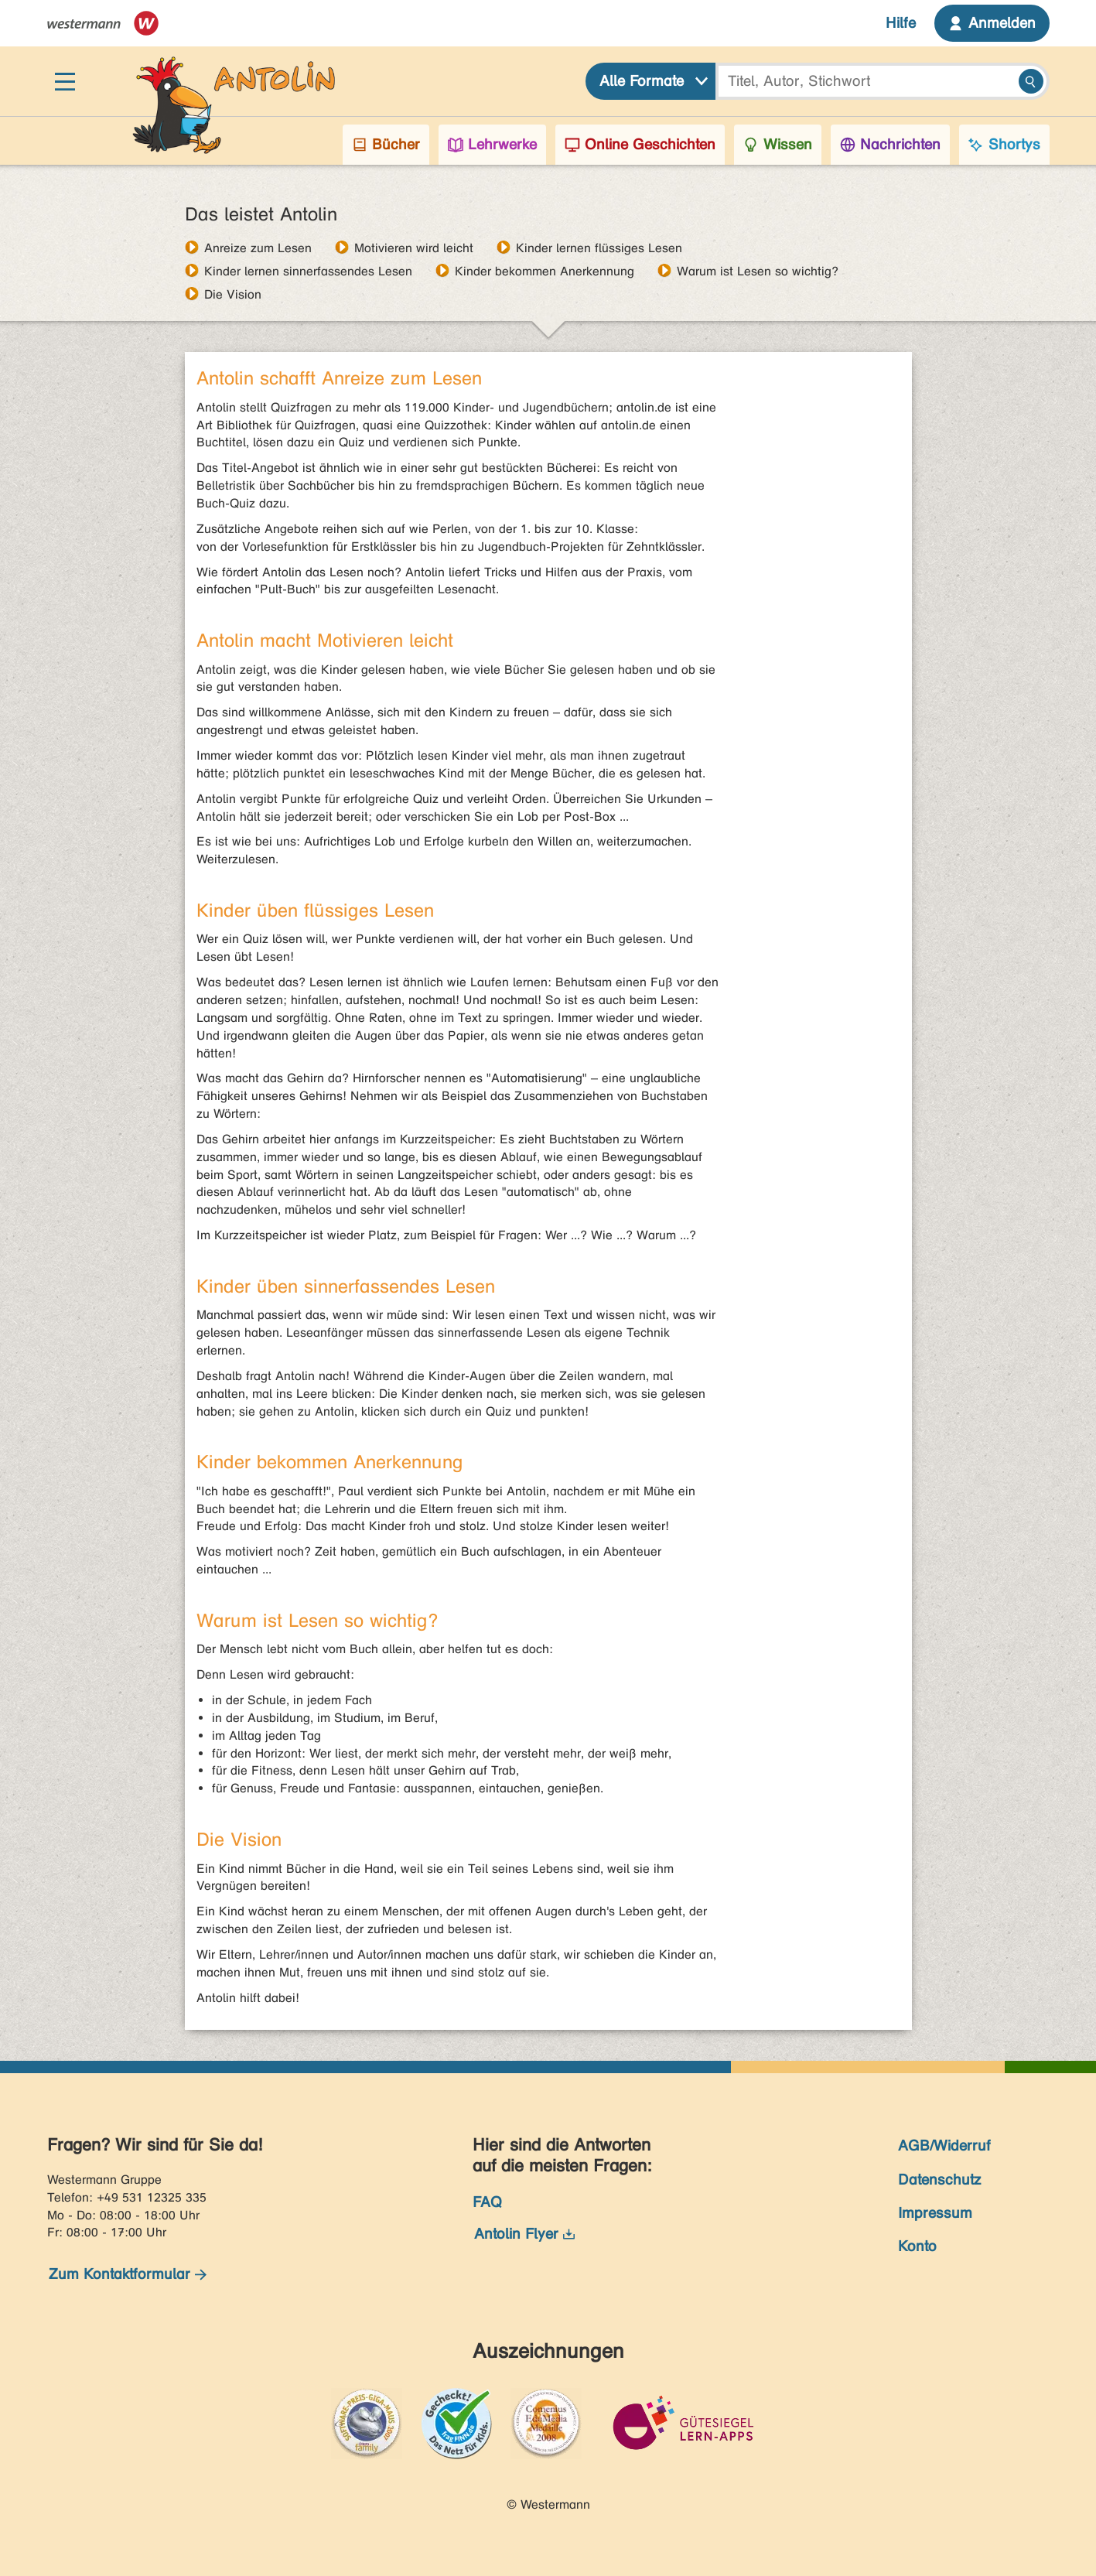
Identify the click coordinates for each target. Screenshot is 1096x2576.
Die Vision (232, 294)
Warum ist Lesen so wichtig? (757, 271)
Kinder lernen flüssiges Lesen (599, 248)
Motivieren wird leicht (413, 248)
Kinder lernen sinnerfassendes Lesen (308, 271)
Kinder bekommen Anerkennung (544, 271)
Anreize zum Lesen (258, 248)
